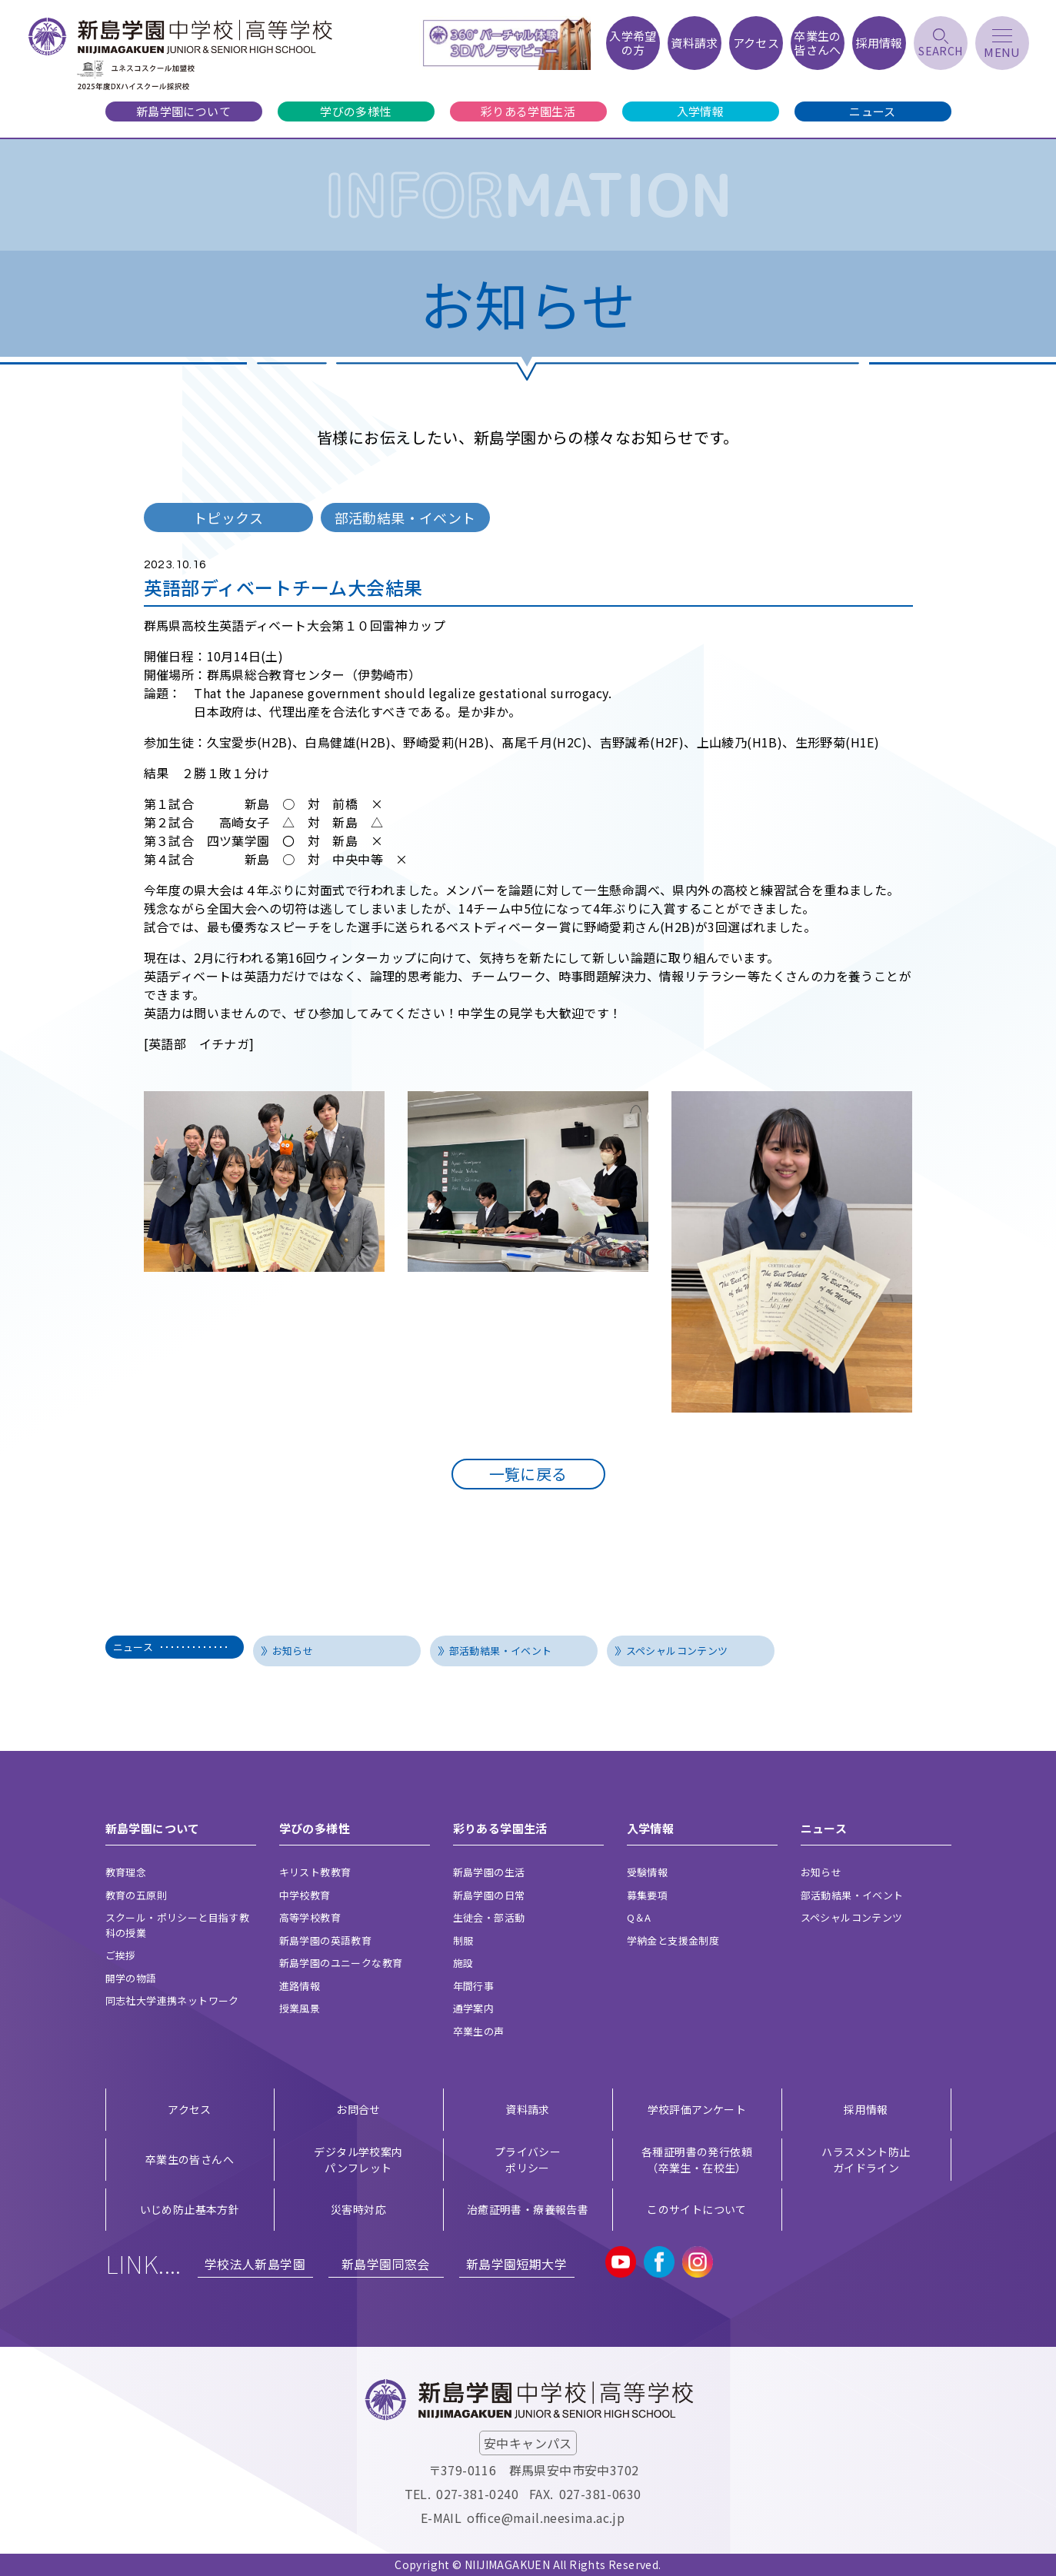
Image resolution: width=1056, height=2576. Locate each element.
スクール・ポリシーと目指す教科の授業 (177, 1925)
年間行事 (474, 1986)
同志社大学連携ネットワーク (172, 2000)
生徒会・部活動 (489, 1917)
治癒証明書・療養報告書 (527, 2209)
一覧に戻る (528, 1474)
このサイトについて (697, 2209)
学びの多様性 (355, 111)
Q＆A (639, 1917)
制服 (463, 1940)
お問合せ (358, 2109)
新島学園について (183, 111)
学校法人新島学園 (255, 2264)
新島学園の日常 (489, 1895)
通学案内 (474, 2008)
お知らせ (293, 1650)
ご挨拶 (120, 1955)
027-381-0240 (477, 2493)
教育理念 (126, 1872)
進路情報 (300, 1986)
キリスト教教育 (315, 1872)
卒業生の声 (479, 2031)
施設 (463, 1962)
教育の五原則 (136, 1895)
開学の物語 (131, 1978)
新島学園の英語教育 (325, 1940)
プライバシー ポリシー (528, 2159)
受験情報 (647, 1872)
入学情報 (701, 111)
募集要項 (647, 1895)
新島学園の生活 (489, 1872)
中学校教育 (305, 1895)
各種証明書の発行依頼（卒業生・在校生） (696, 2159)
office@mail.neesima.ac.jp (546, 2517)
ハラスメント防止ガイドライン (865, 2159)
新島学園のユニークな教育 (341, 1962)
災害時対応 (358, 2209)
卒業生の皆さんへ (189, 2159)
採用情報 (866, 2109)
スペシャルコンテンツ (677, 1650)
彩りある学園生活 (528, 111)
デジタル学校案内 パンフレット (358, 2159)
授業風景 (300, 2008)
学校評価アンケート (697, 2109)
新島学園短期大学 (516, 2264)
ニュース (872, 111)
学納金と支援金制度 (673, 1940)
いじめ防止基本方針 (190, 2209)
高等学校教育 (310, 1917)
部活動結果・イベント (500, 1650)
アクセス (190, 2109)
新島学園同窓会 (385, 2264)
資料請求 (527, 2109)
